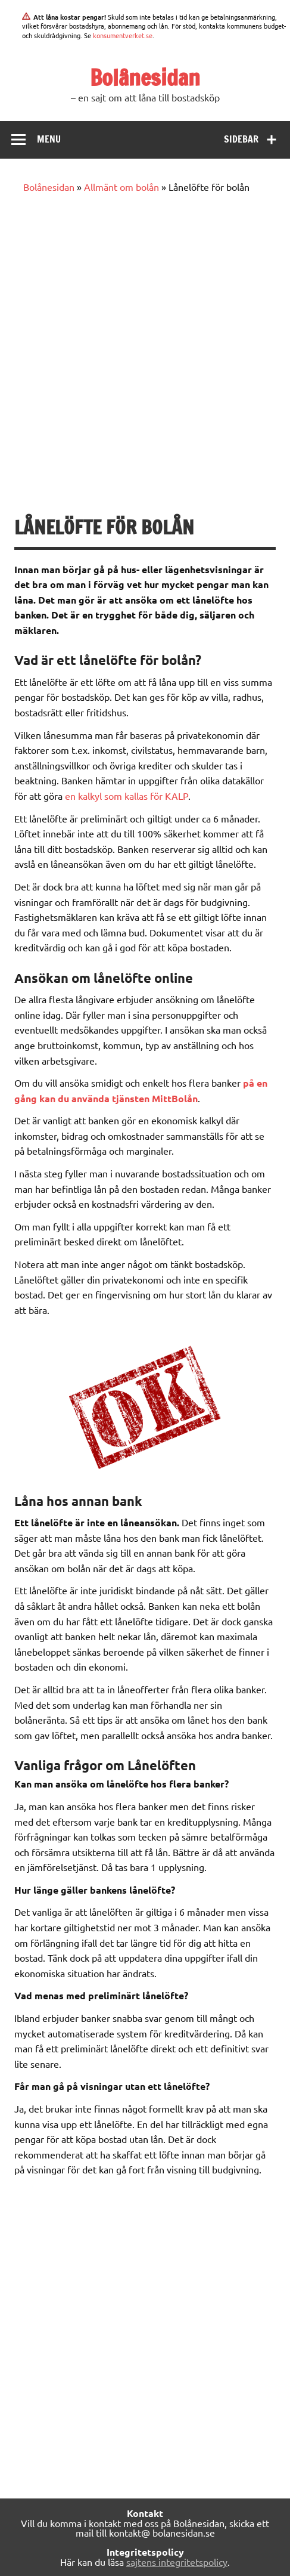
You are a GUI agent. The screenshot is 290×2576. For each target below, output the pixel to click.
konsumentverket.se (122, 35)
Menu (49, 139)
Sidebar (241, 139)
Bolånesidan (145, 77)
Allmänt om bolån (121, 187)
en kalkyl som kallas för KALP (126, 796)
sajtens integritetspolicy (176, 2562)
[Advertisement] (145, 354)
